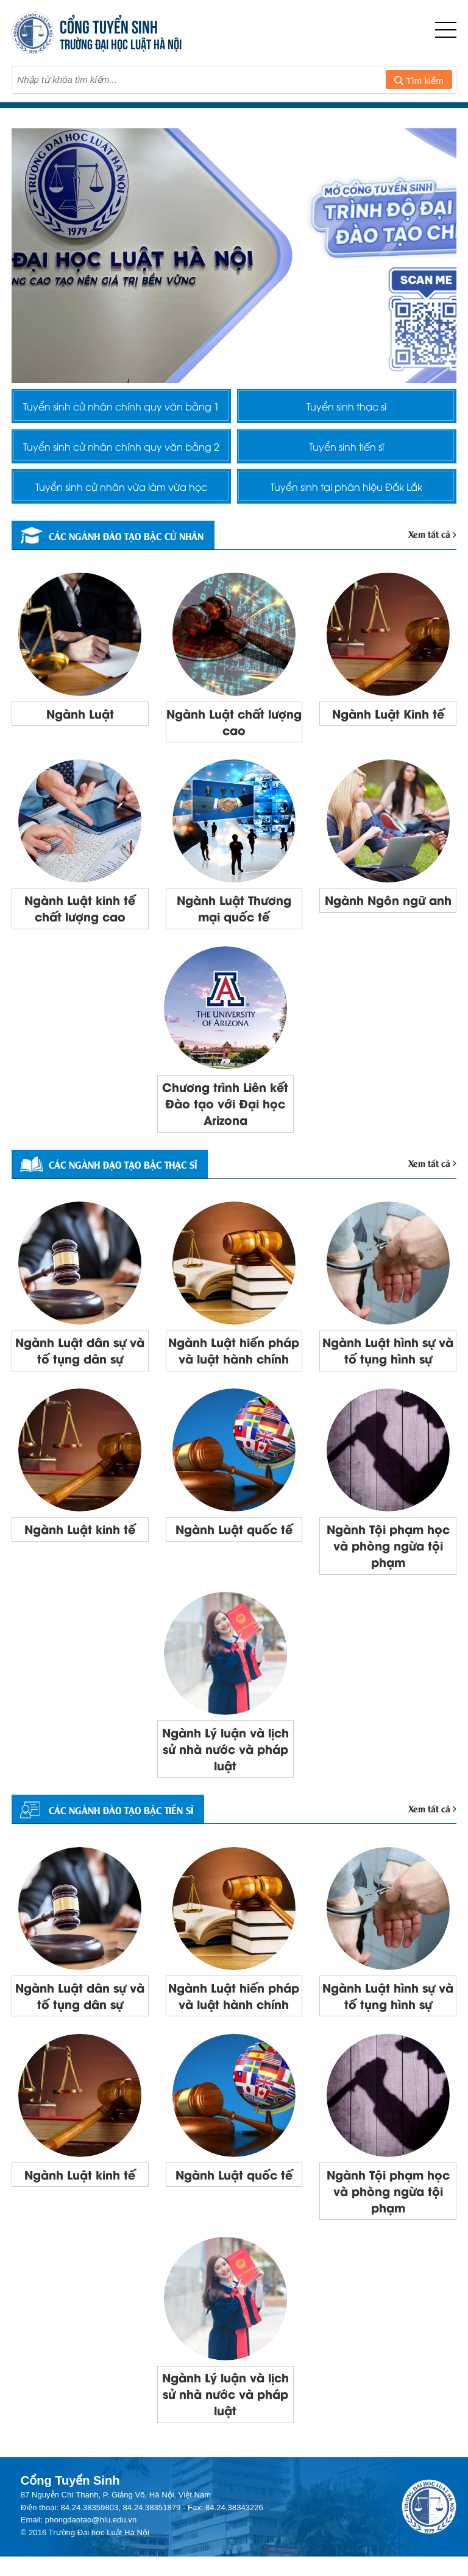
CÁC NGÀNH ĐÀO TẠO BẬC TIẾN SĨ (112, 1823)
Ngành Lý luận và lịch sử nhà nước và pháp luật (225, 1762)
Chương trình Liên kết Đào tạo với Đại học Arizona (225, 1111)
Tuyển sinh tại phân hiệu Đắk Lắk (346, 489)
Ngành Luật (80, 718)
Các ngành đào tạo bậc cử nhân (118, 539)
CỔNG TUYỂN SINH (109, 25)
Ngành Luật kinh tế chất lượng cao (79, 915)
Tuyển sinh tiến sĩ (346, 448)
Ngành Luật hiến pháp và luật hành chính (233, 1360)
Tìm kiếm (418, 81)
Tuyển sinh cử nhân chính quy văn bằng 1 (121, 406)
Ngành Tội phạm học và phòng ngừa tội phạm (388, 1557)
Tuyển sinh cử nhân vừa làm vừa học (121, 489)
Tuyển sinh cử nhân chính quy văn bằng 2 (121, 448)
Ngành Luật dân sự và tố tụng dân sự (79, 1360)
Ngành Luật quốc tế (234, 1540)
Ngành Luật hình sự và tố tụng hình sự (387, 1360)
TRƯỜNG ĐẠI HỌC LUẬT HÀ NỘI (121, 43)
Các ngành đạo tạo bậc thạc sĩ (115, 1172)
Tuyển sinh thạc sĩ (346, 406)
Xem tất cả (432, 538)
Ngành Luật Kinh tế (388, 718)
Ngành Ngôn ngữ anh (388, 906)
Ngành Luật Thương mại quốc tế (234, 915)
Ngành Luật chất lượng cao (234, 726)
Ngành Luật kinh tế (79, 1540)
